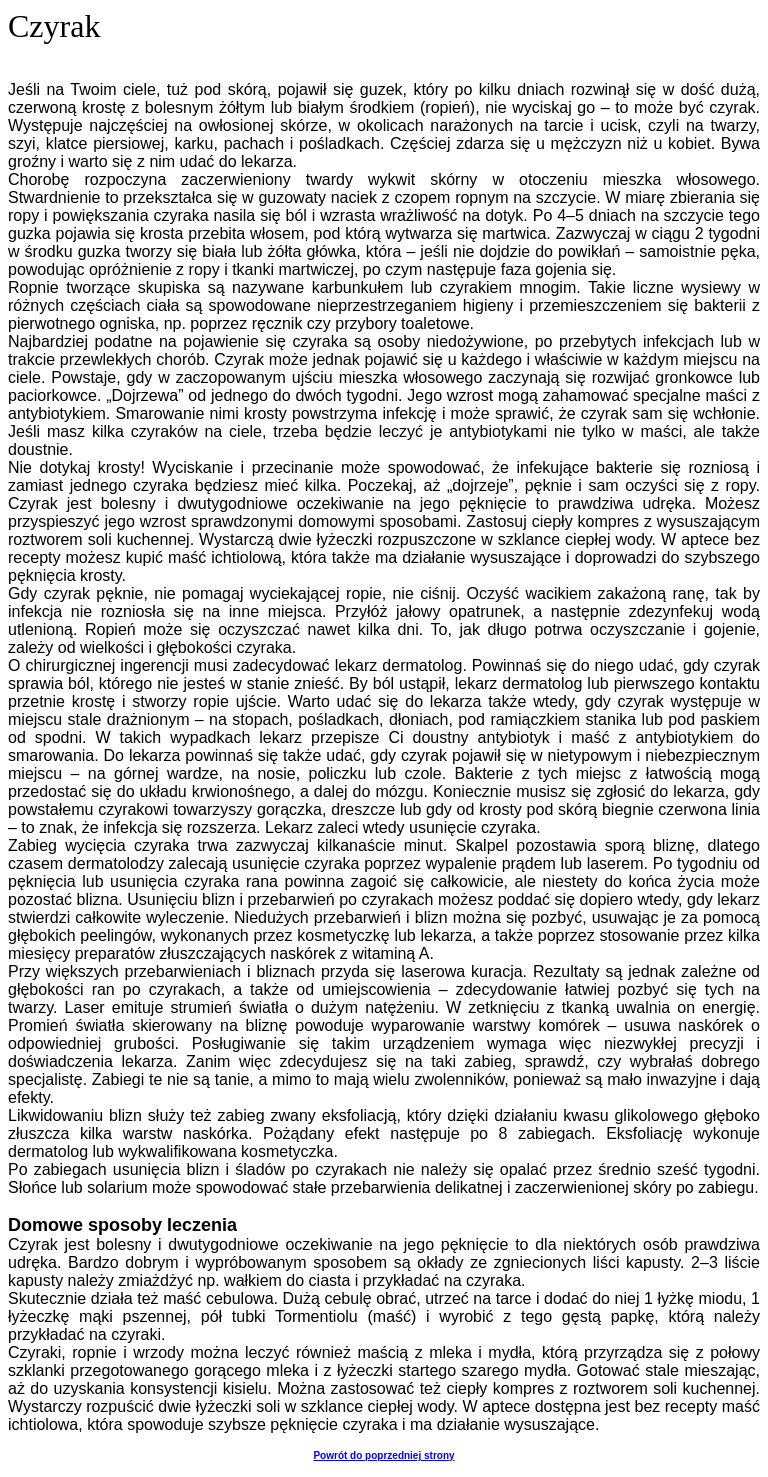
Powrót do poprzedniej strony (383, 1455)
